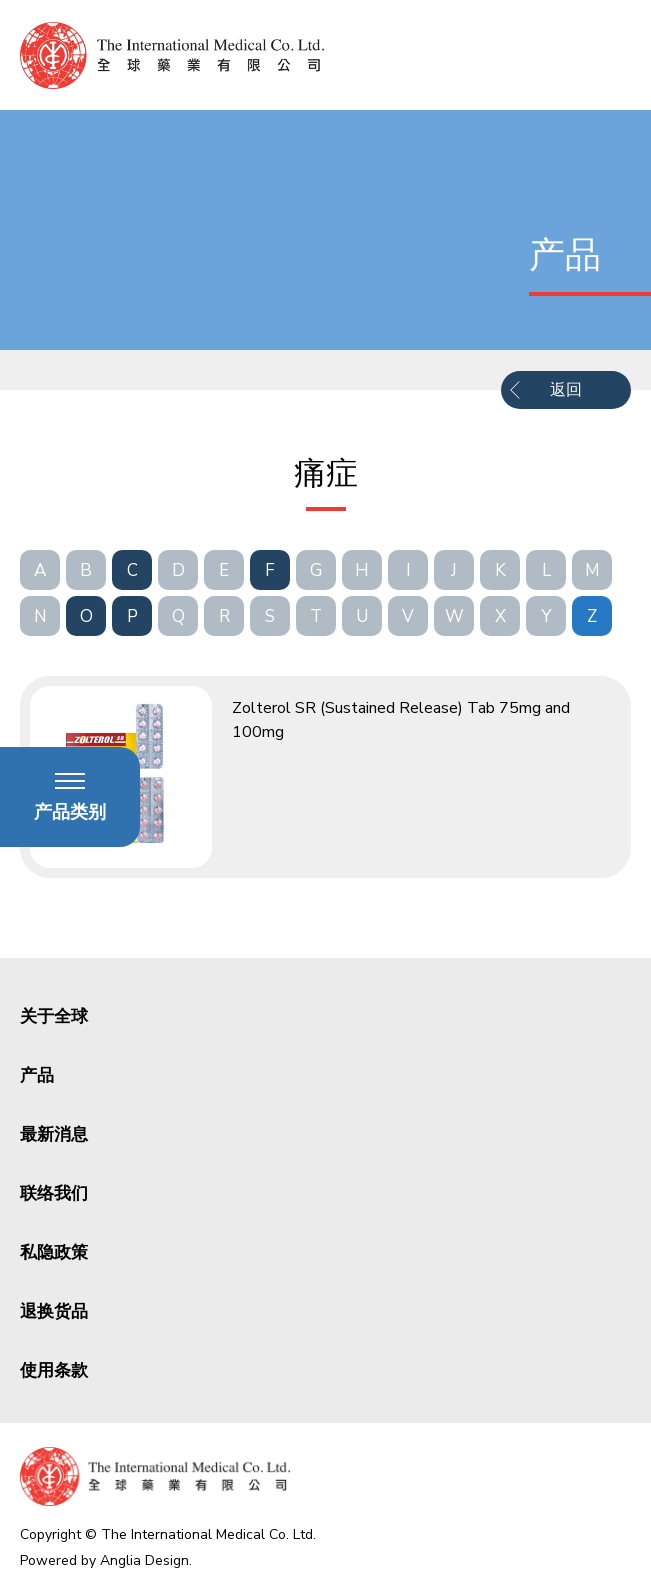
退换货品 (54, 1311)
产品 (37, 1075)
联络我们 (54, 1193)
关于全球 (54, 1016)
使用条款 (54, 1370)
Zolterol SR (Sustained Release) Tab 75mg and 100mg (401, 720)
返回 (566, 390)
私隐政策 (54, 1252)
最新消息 (54, 1134)
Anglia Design (144, 1560)
